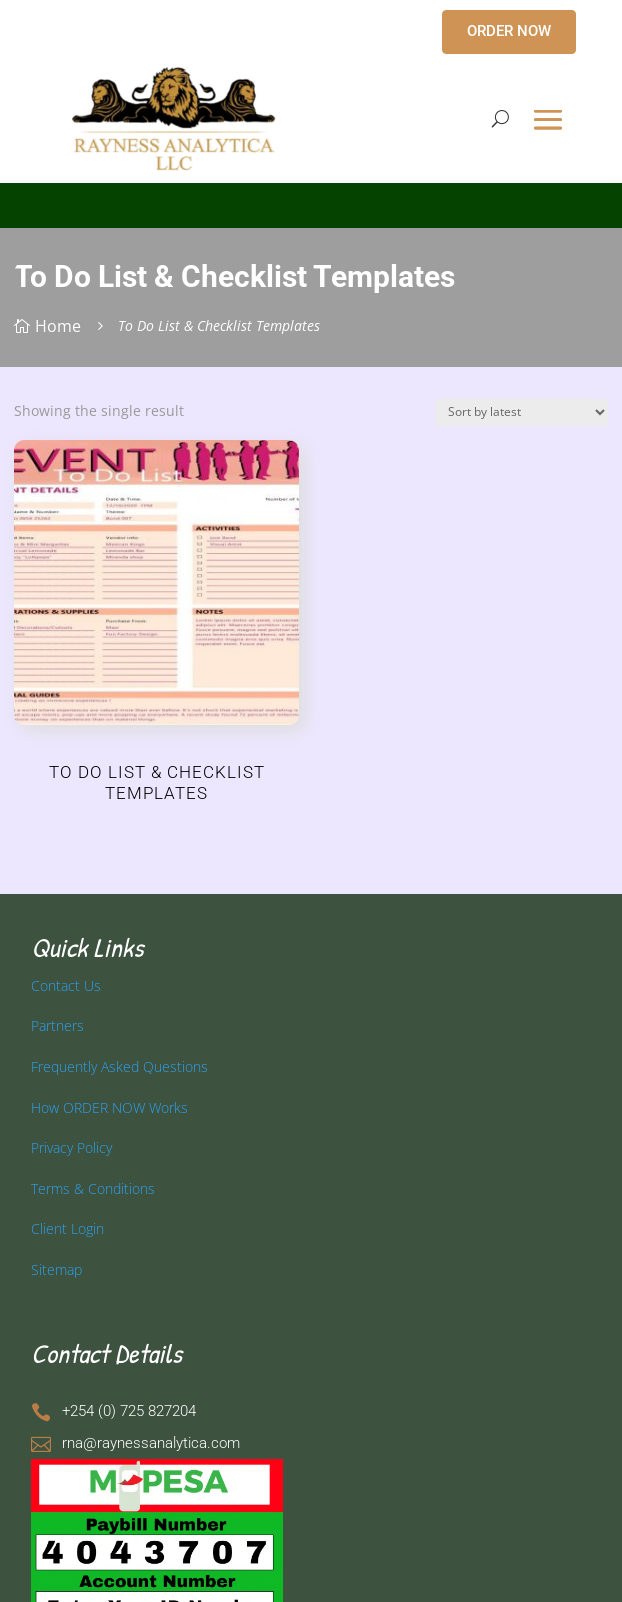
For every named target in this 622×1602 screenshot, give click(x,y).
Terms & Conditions (93, 1188)
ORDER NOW (509, 31)
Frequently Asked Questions (119, 1066)
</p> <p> (311, 202)
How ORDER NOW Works (109, 1107)
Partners (57, 1025)
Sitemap (56, 1269)
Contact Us (66, 985)
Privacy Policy (71, 1147)
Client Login (67, 1228)
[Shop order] (522, 412)
